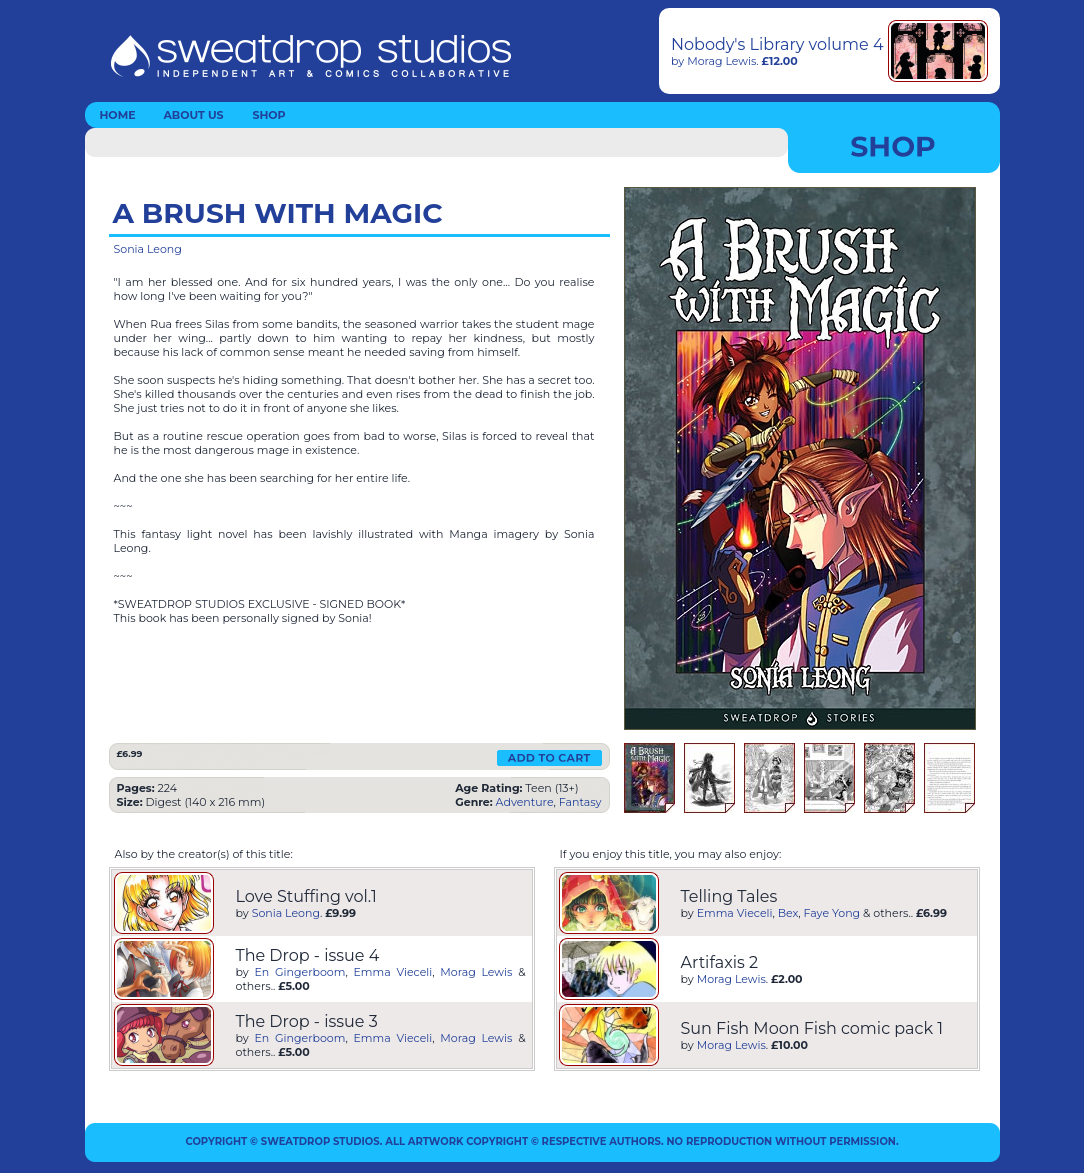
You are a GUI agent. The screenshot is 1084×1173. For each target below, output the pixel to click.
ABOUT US (193, 115)
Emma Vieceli (393, 972)
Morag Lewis (721, 61)
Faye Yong (832, 913)
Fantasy (580, 802)
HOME (117, 115)
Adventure (525, 802)
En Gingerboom (300, 972)
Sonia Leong (148, 249)
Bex (788, 913)
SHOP (268, 115)
